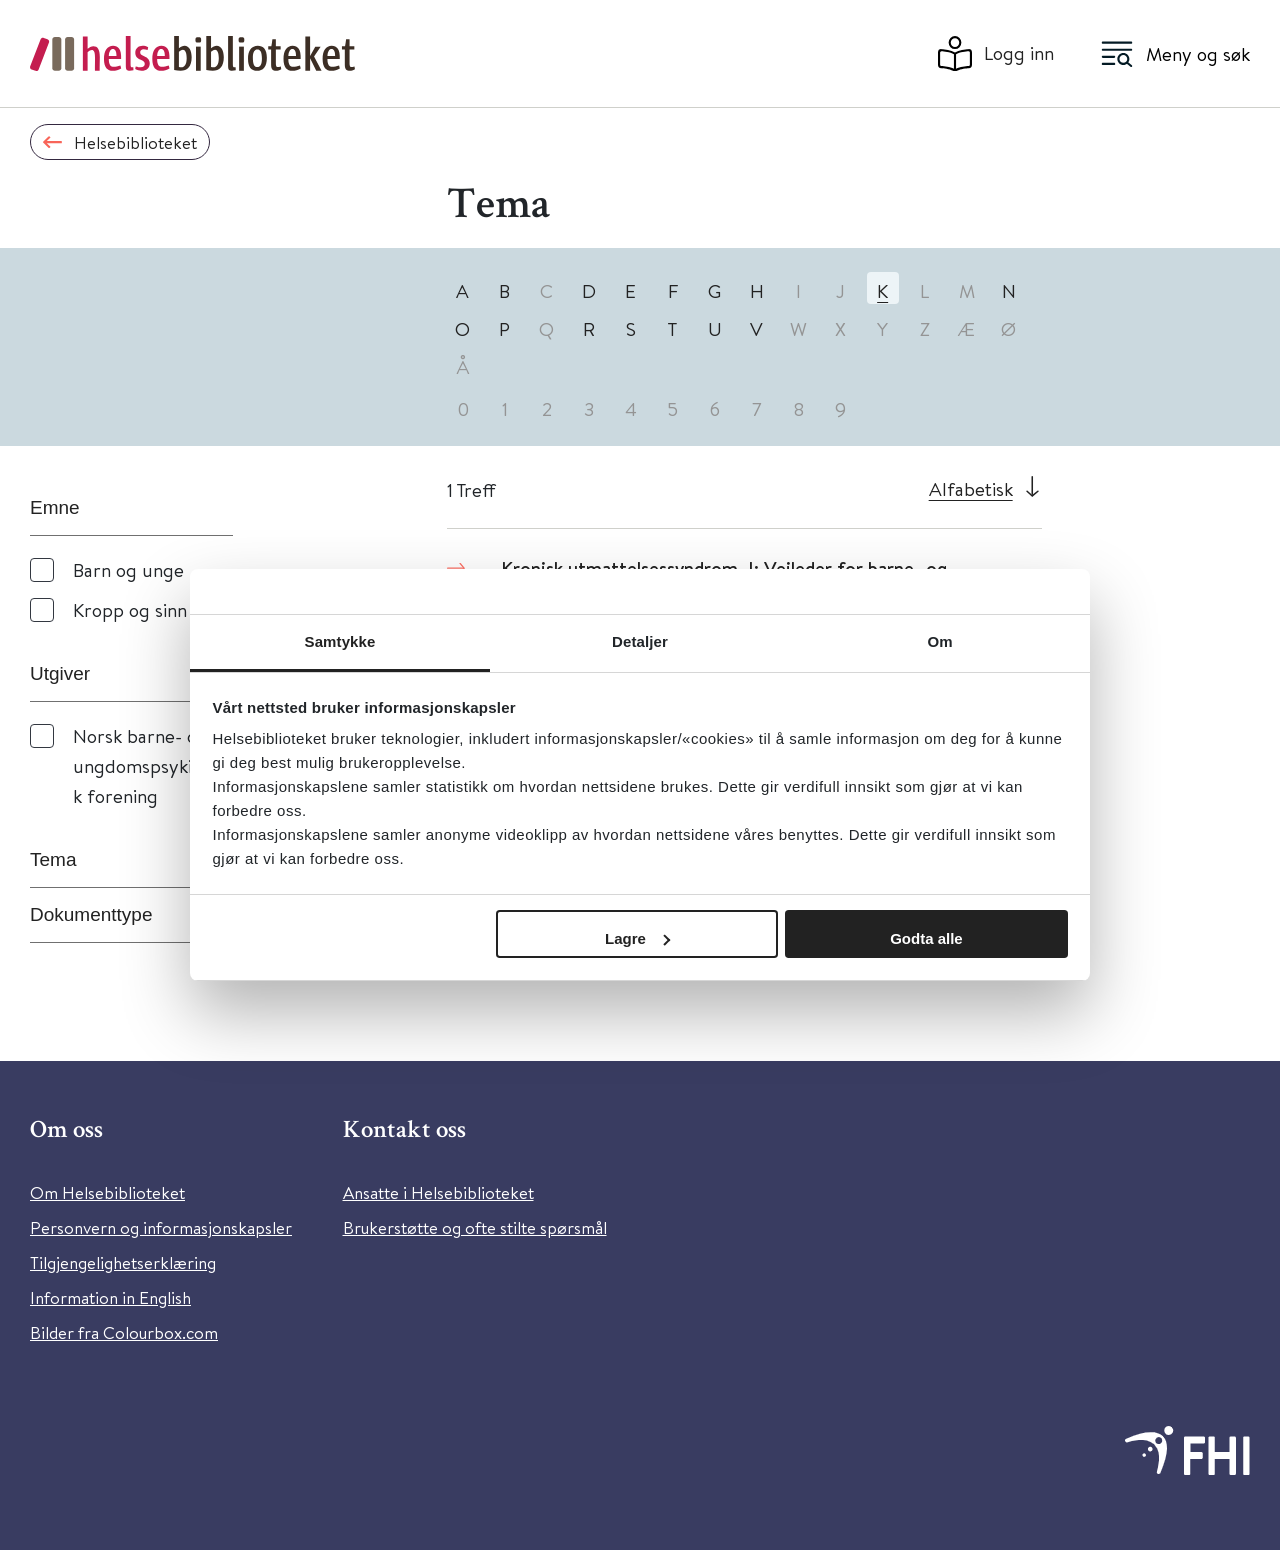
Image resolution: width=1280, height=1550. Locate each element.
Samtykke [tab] (340, 641)
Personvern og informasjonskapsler (161, 1227)
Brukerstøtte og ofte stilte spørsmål (475, 1227)
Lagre (637, 938)
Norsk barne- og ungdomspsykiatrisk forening (150, 765)
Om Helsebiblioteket (107, 1192)
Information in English (110, 1297)
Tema (53, 859)
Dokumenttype (91, 914)
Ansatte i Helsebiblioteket (438, 1192)
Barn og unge (128, 569)
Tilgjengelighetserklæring (123, 1262)
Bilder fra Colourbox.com (124, 1332)
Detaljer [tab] (640, 641)
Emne (55, 507)
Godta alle (926, 938)
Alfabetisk (971, 488)
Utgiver (60, 673)
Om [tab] (939, 641)
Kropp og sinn (130, 609)
